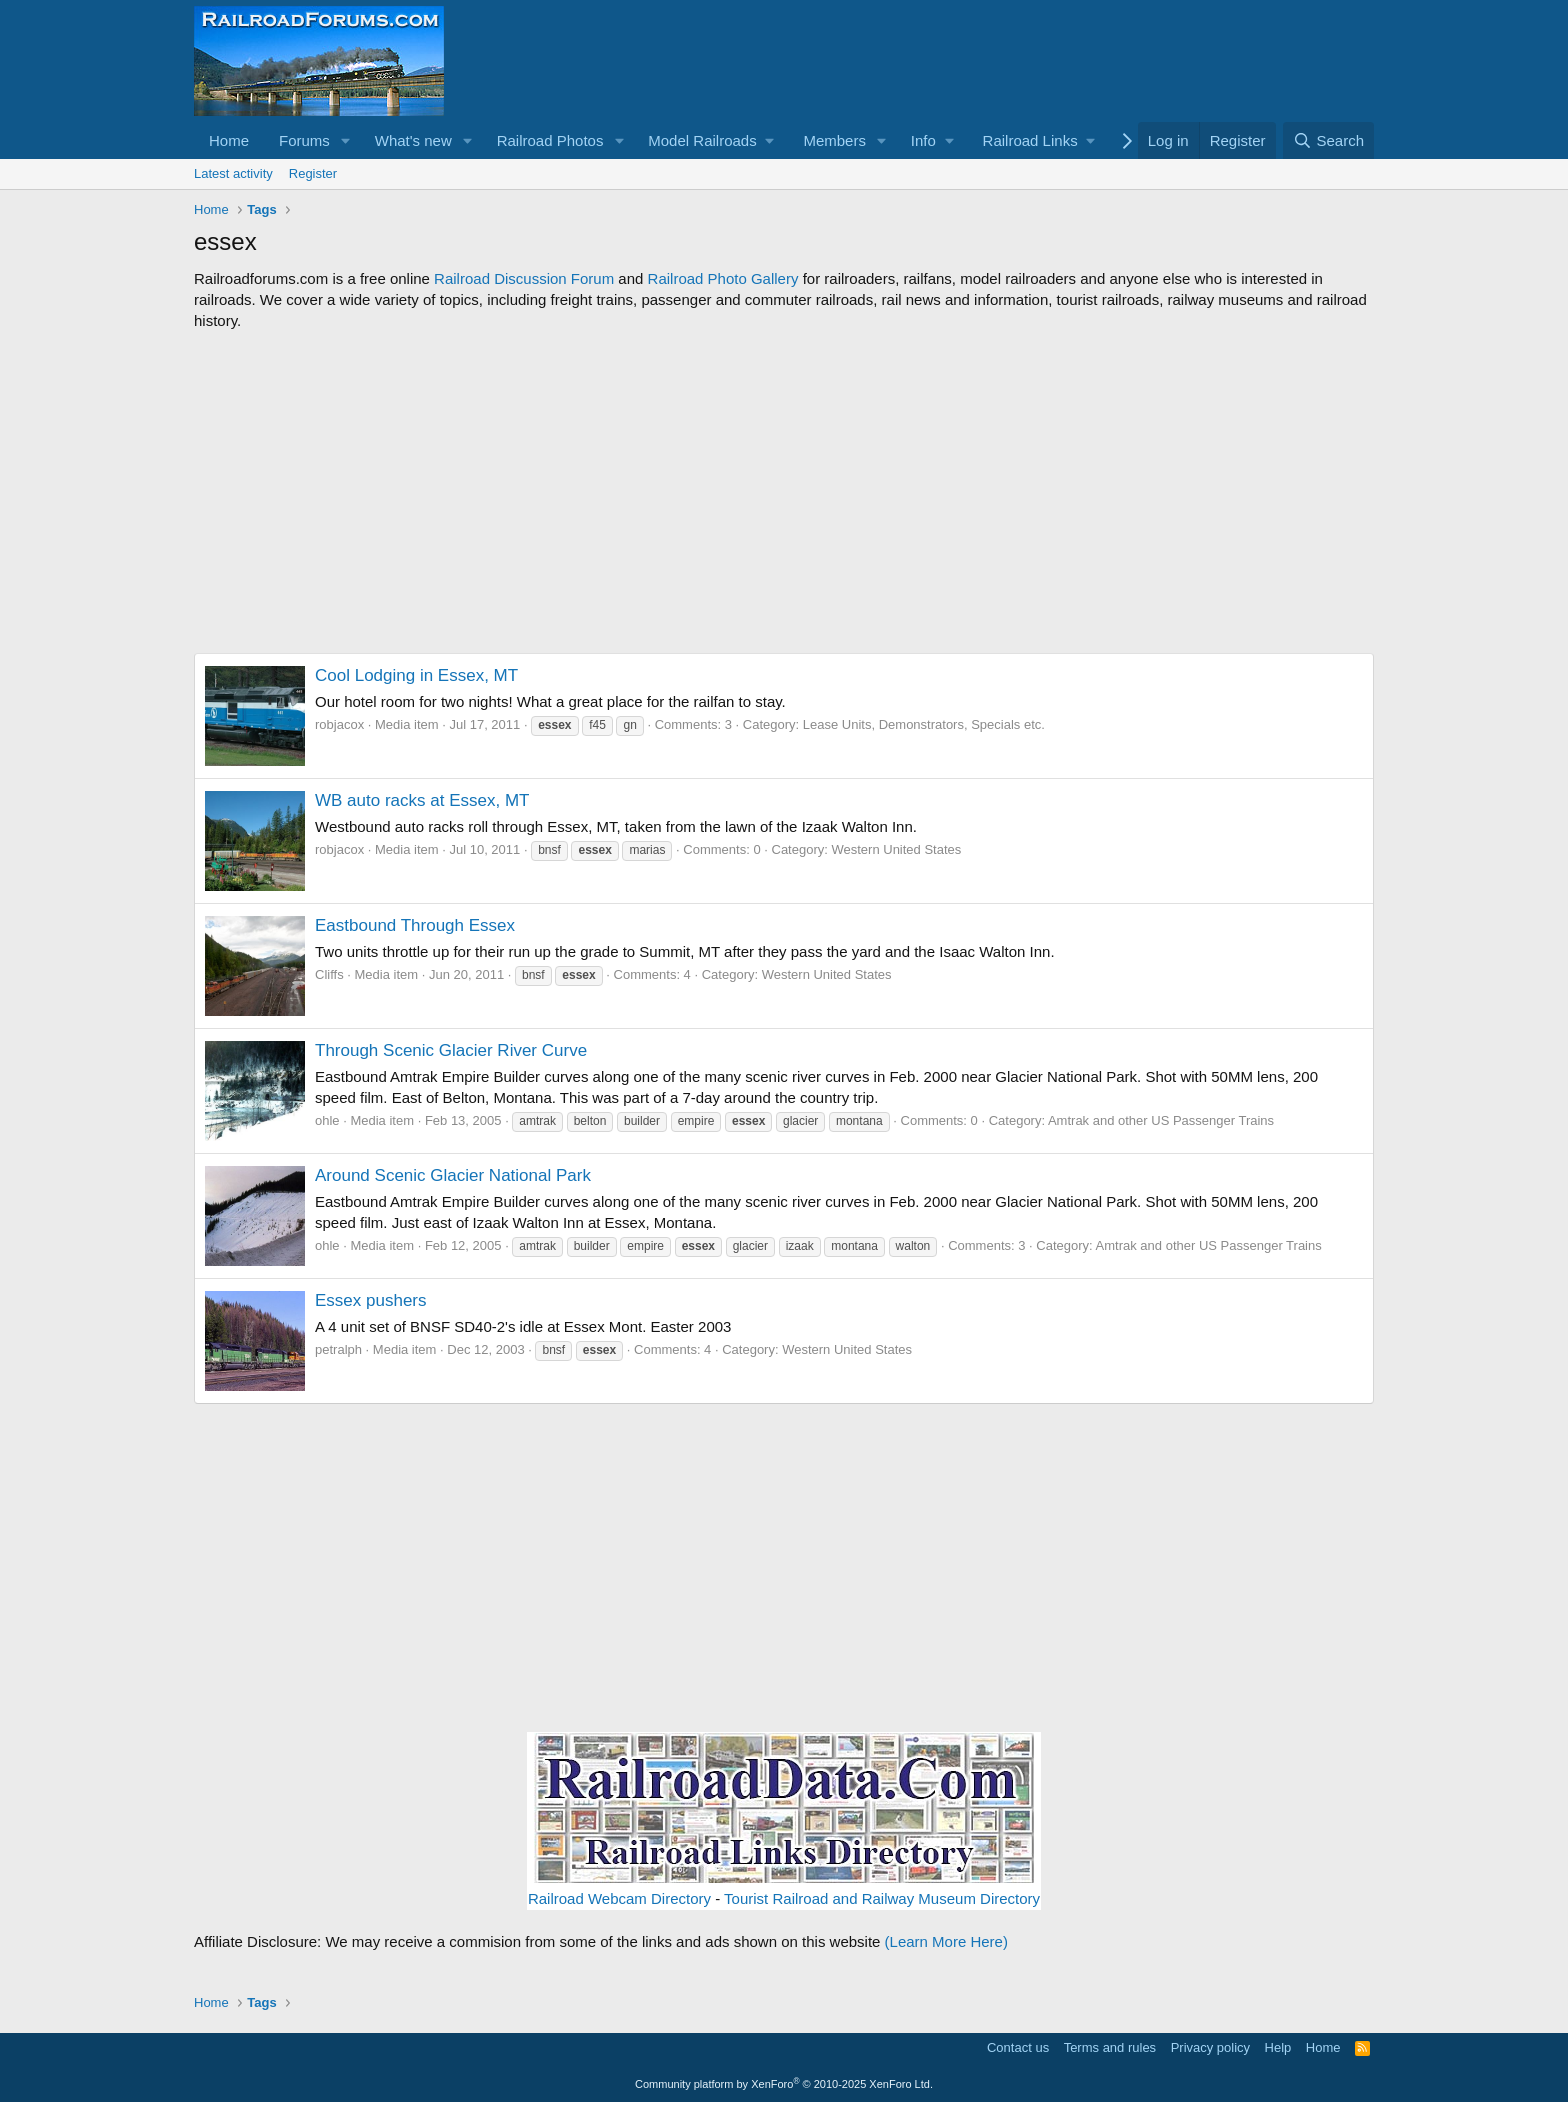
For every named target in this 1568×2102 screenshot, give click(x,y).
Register (313, 173)
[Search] (1328, 140)
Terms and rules (1110, 2047)
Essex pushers (371, 1300)
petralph (338, 1349)
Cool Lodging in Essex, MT (416, 675)
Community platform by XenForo (784, 2084)
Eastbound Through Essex (415, 925)
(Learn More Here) (946, 1941)
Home (229, 140)
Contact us (1018, 2047)
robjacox (339, 724)
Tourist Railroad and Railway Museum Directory (882, 1898)
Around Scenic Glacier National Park (453, 1175)
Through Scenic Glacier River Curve (451, 1050)
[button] (346, 140)
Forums (304, 140)
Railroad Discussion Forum (524, 278)
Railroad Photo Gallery (723, 278)
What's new (413, 140)
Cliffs (329, 974)
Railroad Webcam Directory (619, 1898)
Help (1278, 2047)
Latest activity (233, 173)
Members (834, 140)
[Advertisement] (784, 492)
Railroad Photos (550, 140)
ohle (327, 1120)
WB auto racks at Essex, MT (422, 800)
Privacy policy (1210, 2047)
